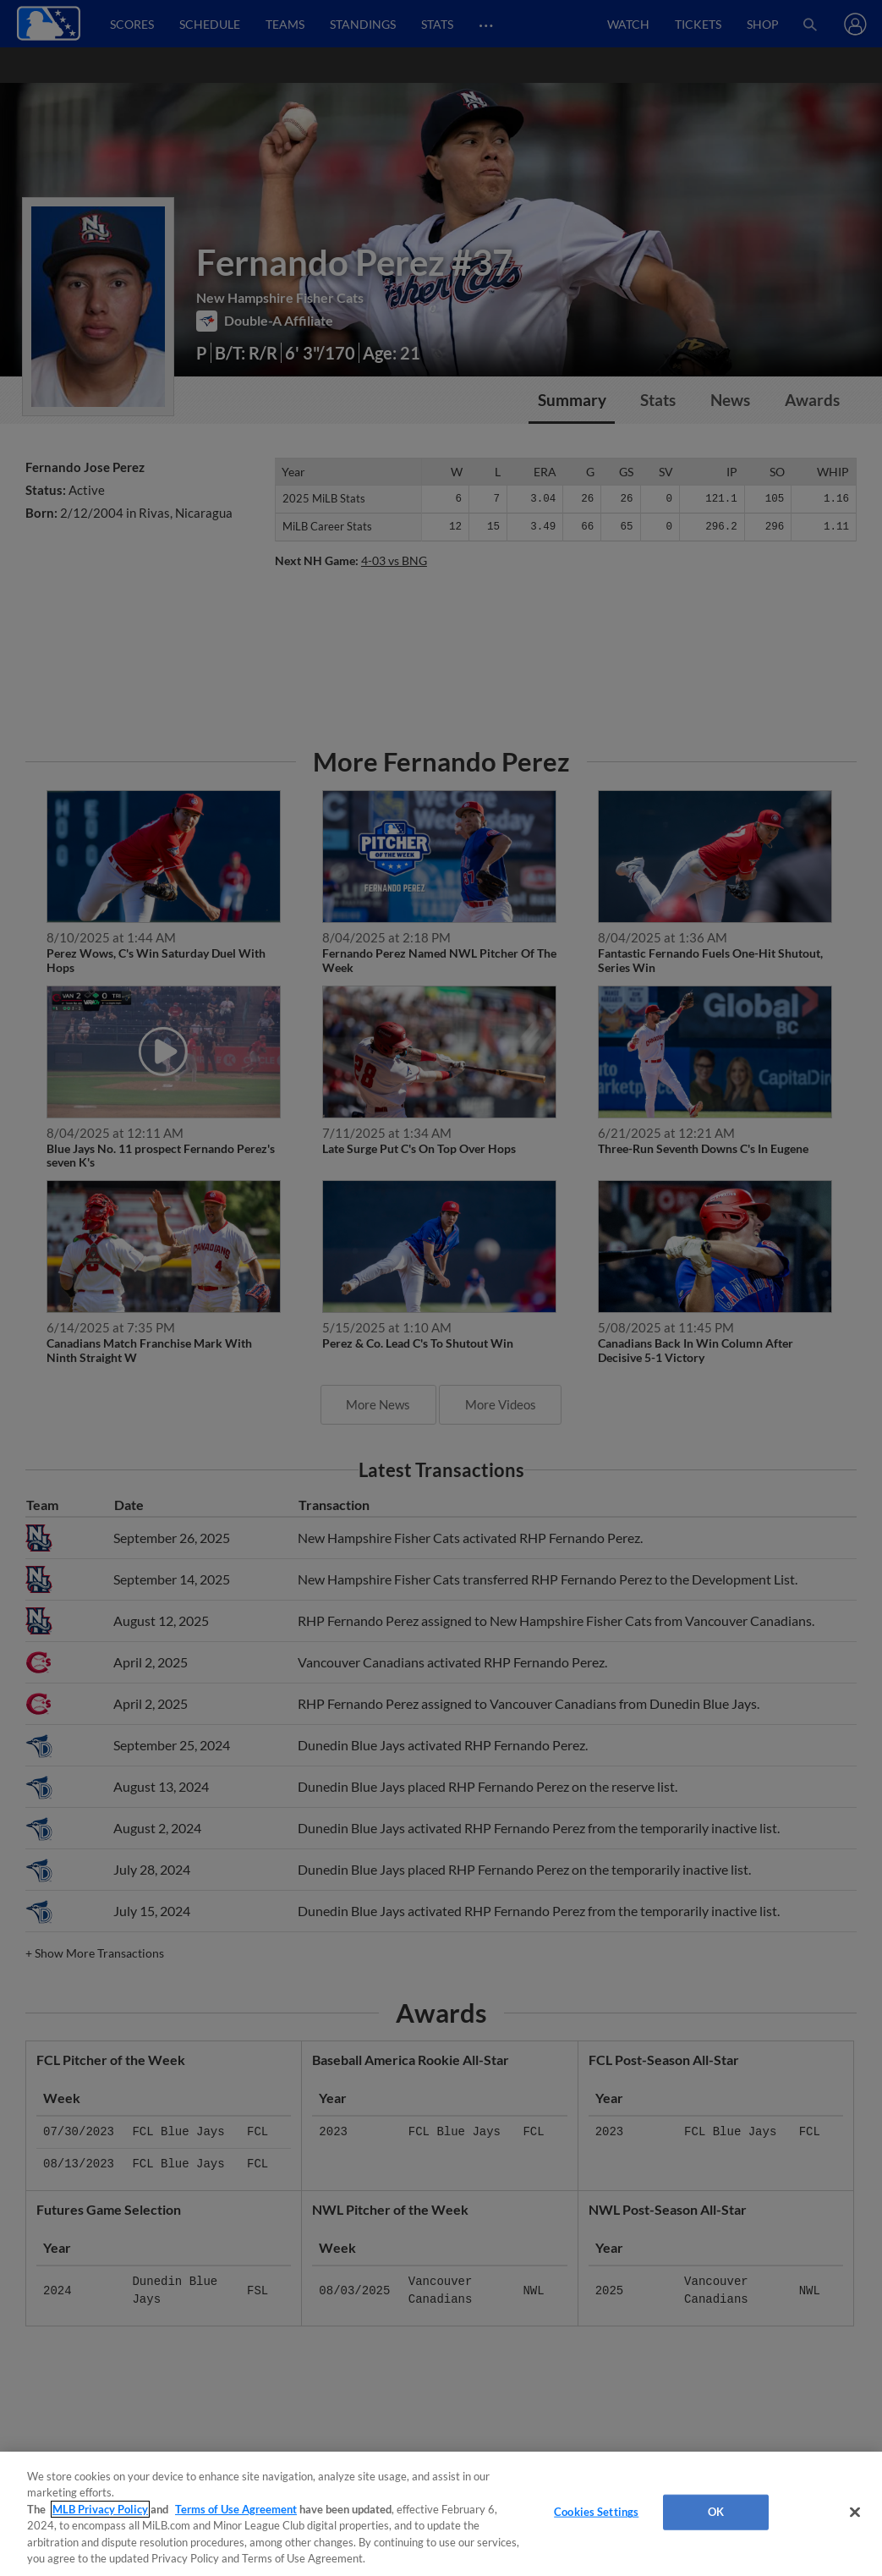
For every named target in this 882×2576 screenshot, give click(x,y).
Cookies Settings (596, 2511)
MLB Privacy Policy (100, 2509)
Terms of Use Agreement (236, 2509)
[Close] (855, 2512)
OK (716, 2511)
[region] (441, 2514)
